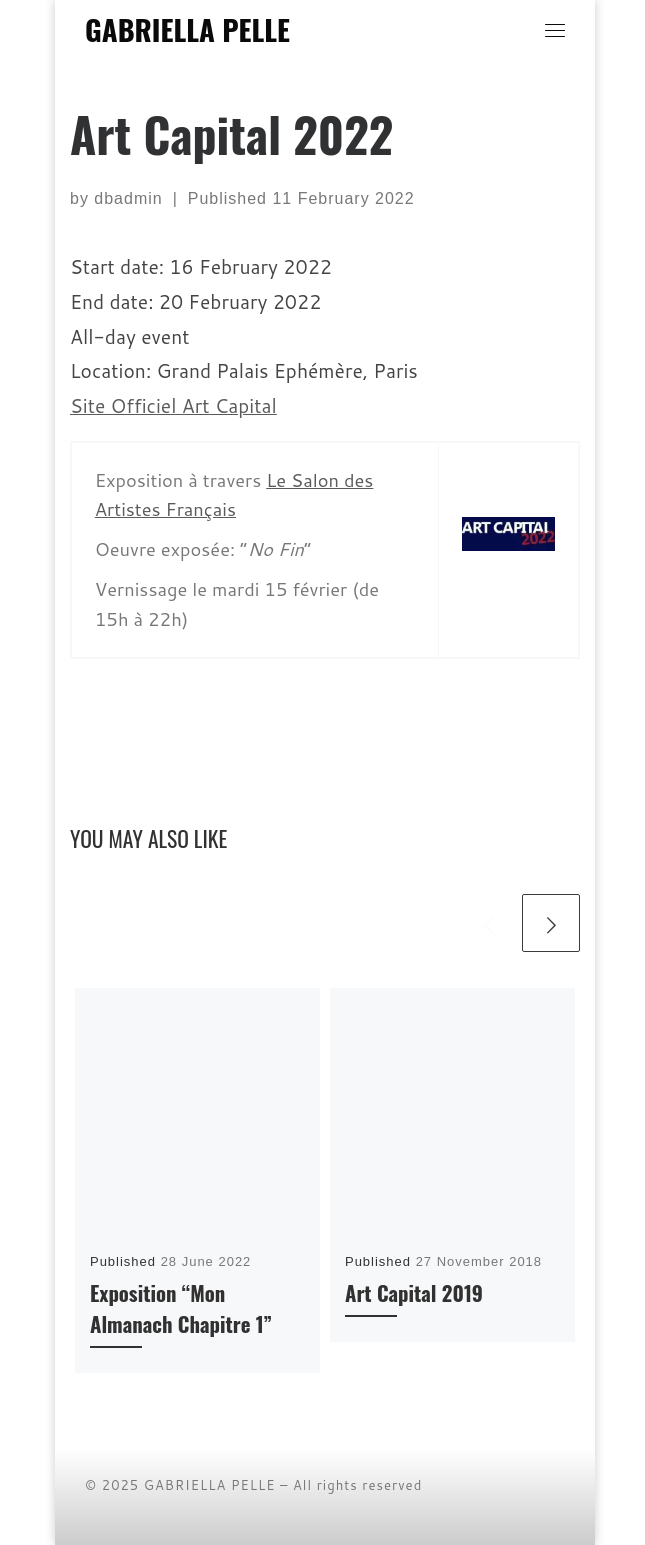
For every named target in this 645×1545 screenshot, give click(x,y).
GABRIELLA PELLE (210, 1485)
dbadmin (128, 198)
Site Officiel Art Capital (173, 405)
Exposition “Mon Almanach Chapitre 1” (181, 1308)
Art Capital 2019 (414, 1292)
